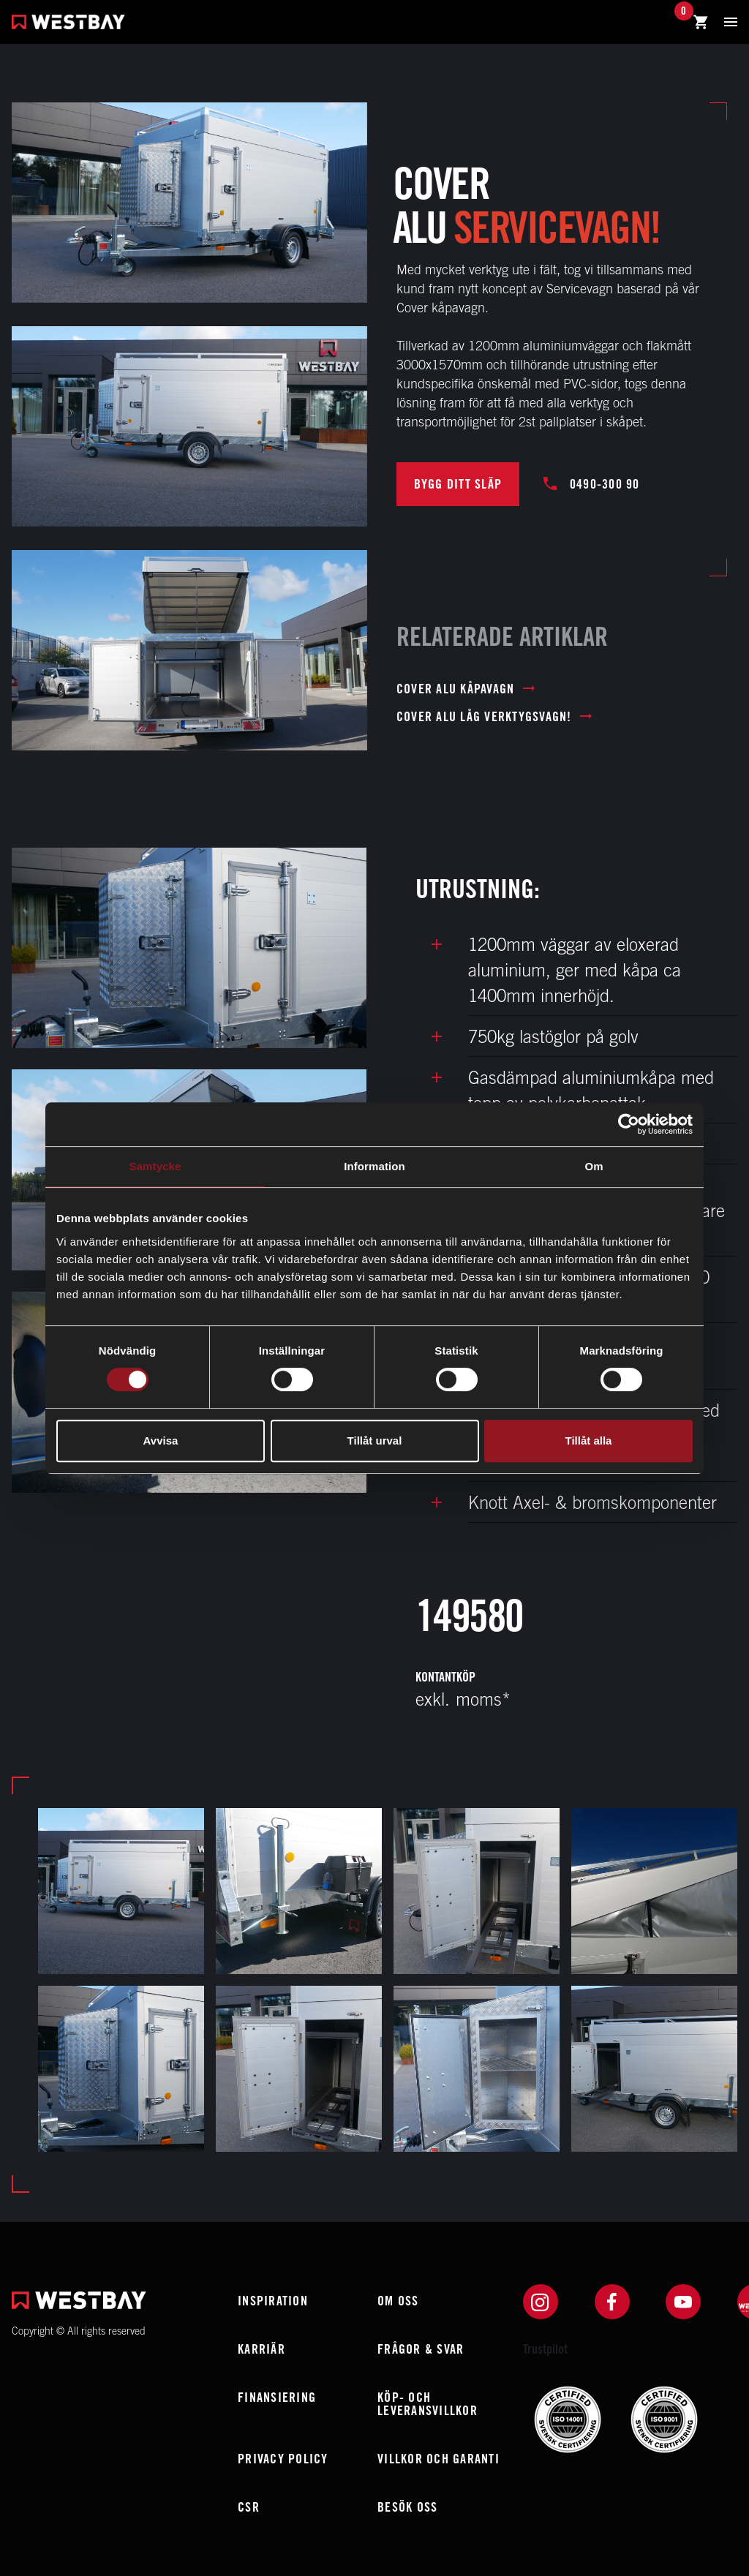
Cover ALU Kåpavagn (465, 689)
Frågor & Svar (420, 2349)
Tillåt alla (588, 1440)
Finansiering (277, 2397)
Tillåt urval (374, 1440)
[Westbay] (68, 23)
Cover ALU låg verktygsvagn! (494, 716)
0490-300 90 (591, 484)
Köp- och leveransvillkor (427, 2403)
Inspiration (273, 2300)
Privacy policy (283, 2458)
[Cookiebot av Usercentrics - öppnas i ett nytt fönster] (629, 1124)
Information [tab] (374, 1166)
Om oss (398, 2300)
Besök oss (407, 2507)
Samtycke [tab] (155, 1166)
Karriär (261, 2349)
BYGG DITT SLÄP (458, 484)
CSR (249, 2507)
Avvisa (160, 1440)
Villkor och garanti (438, 2458)
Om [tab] (593, 1166)
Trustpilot (545, 2349)
